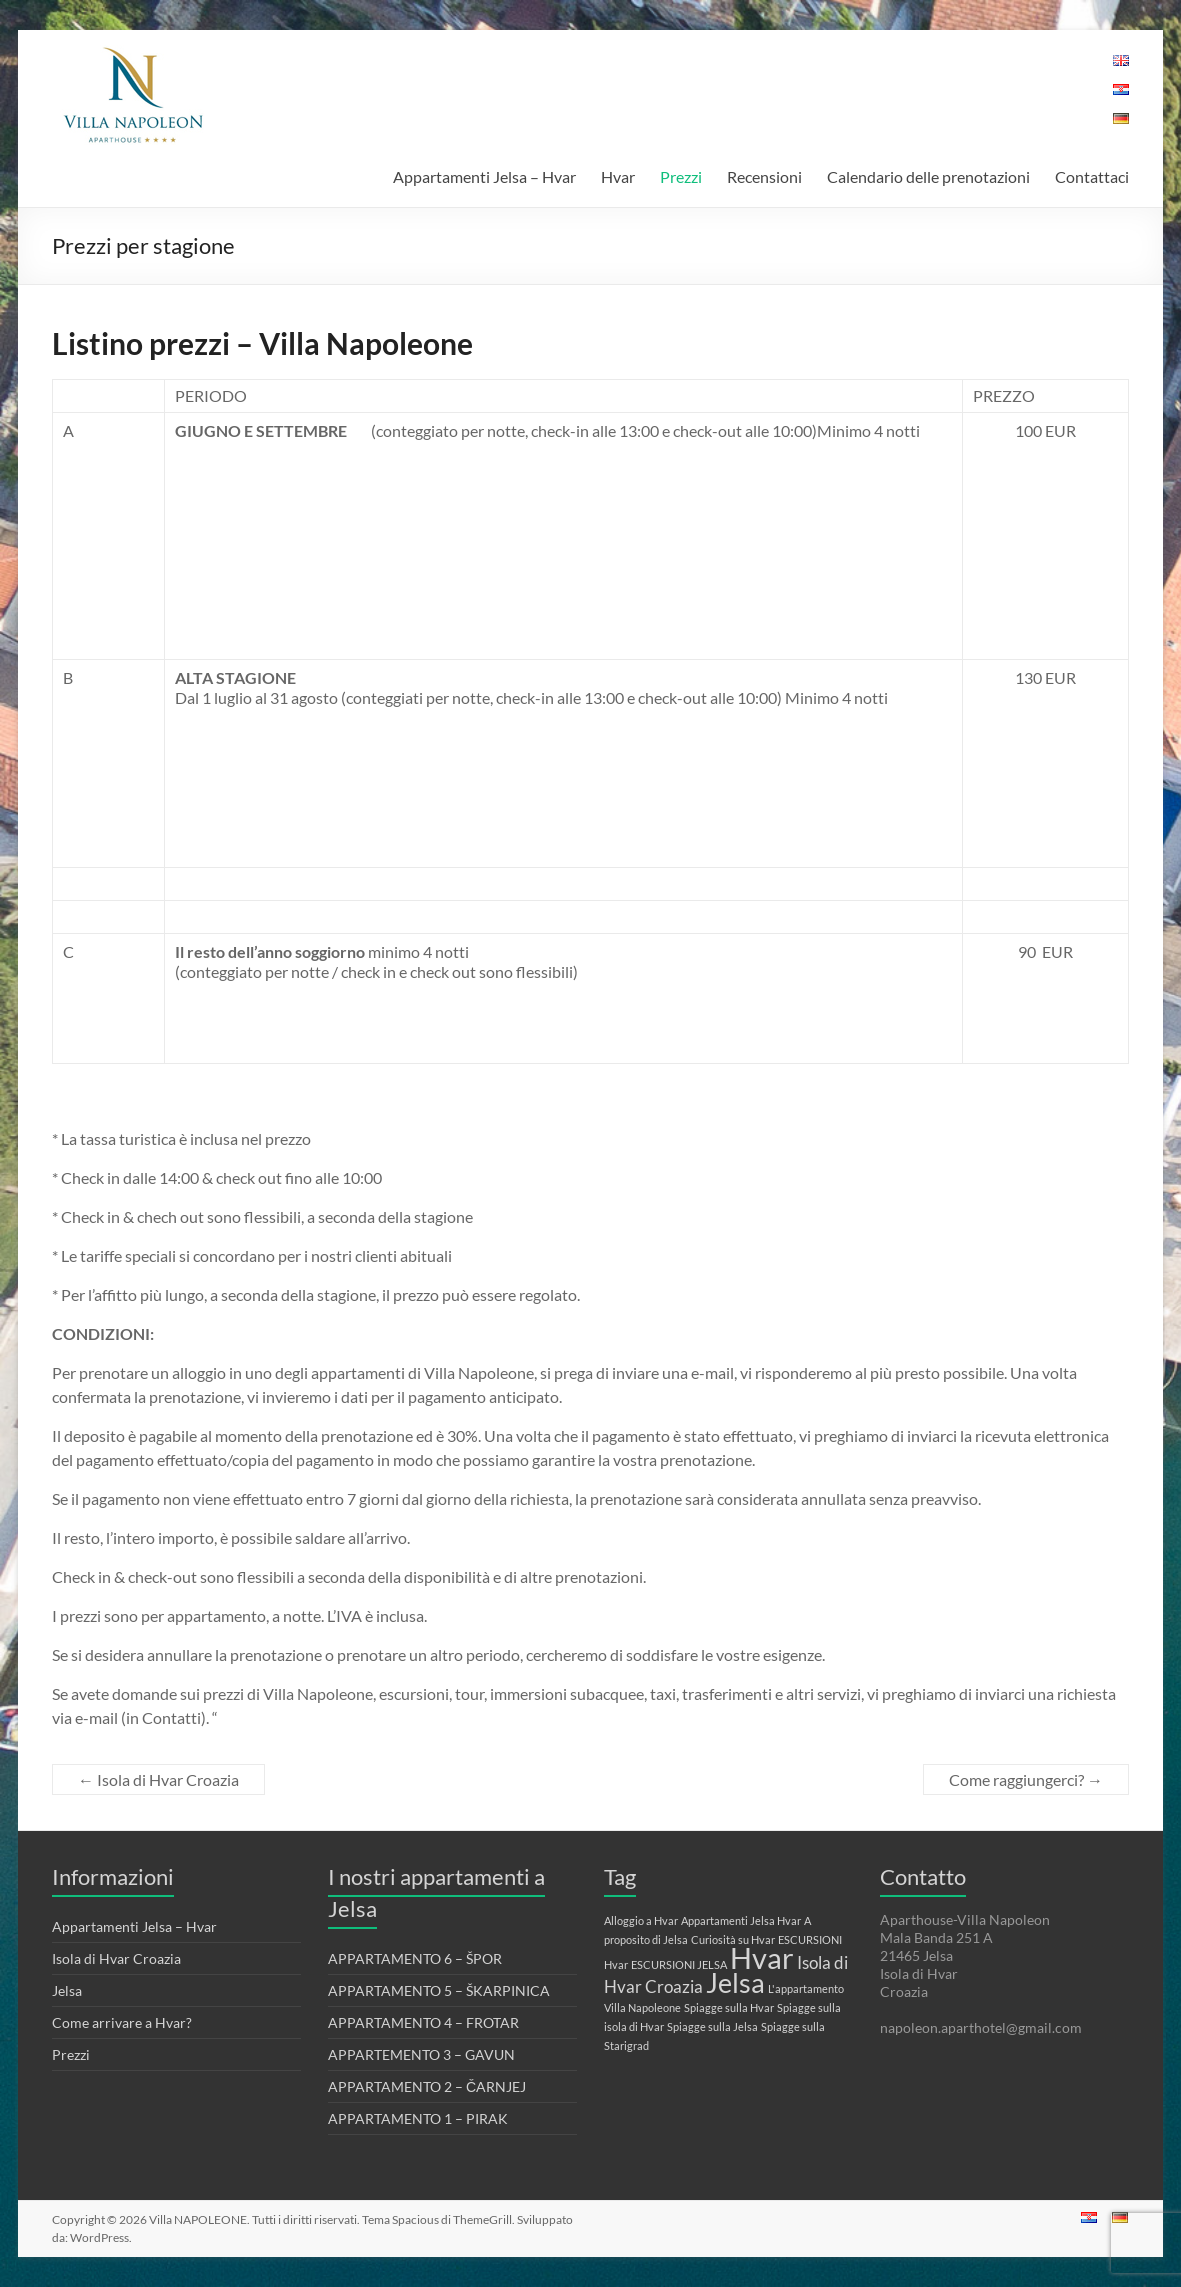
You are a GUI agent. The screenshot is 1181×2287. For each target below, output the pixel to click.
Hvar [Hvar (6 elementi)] (762, 1957)
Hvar (618, 176)
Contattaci (1092, 176)
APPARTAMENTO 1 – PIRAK (418, 2118)
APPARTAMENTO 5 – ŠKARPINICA (439, 1990)
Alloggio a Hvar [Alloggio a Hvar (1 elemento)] (641, 1920)
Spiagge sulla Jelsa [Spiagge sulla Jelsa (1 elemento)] (712, 2026)
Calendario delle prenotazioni (928, 176)
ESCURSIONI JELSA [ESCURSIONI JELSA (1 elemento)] (679, 1964)
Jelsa (67, 1990)
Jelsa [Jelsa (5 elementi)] (735, 1982)
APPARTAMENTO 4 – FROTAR (423, 2022)
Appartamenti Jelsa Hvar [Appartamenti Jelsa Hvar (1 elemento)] (741, 1920)
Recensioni (764, 176)
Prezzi (681, 176)
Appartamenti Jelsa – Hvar (484, 176)
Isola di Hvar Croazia (158, 1779)
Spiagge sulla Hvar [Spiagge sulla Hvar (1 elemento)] (729, 2007)
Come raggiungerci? (1026, 1779)
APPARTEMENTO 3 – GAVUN (421, 2054)
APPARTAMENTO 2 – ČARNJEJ (427, 2086)
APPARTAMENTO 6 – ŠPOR (415, 1958)
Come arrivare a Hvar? (122, 2022)
